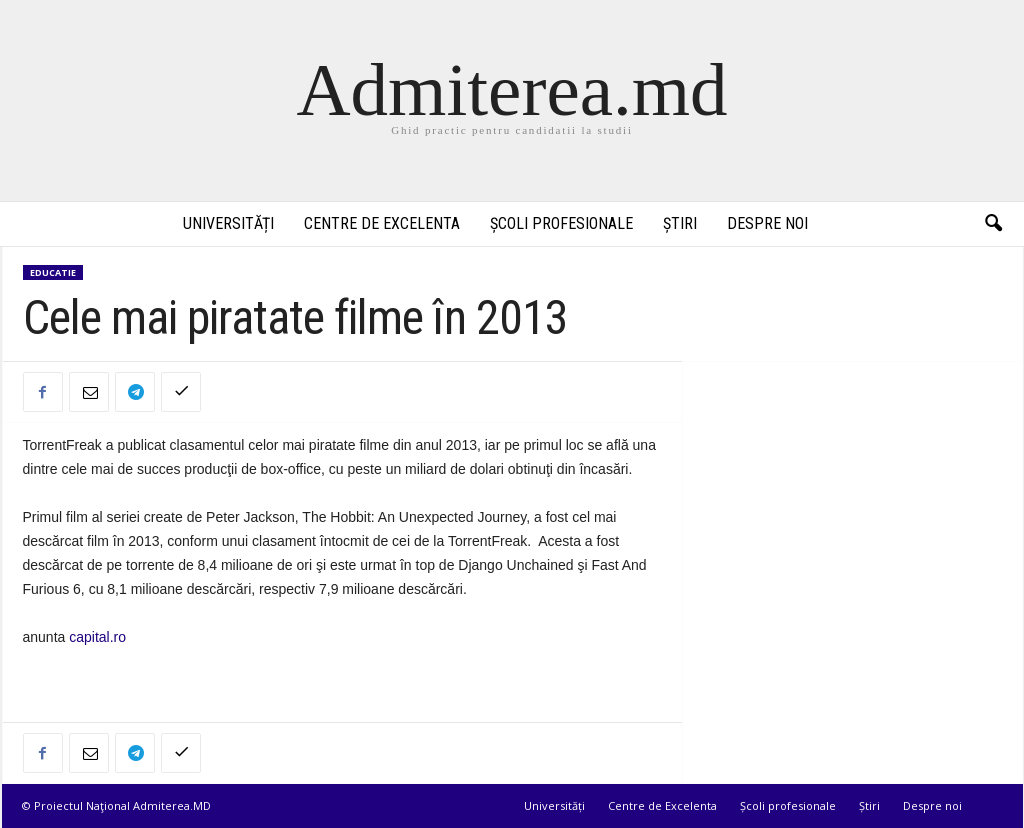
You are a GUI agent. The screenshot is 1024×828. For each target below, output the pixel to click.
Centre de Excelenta (382, 223)
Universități (228, 223)
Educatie (53, 272)
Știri (680, 223)
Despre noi (767, 223)
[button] (993, 224)
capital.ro (97, 637)
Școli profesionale (561, 223)
